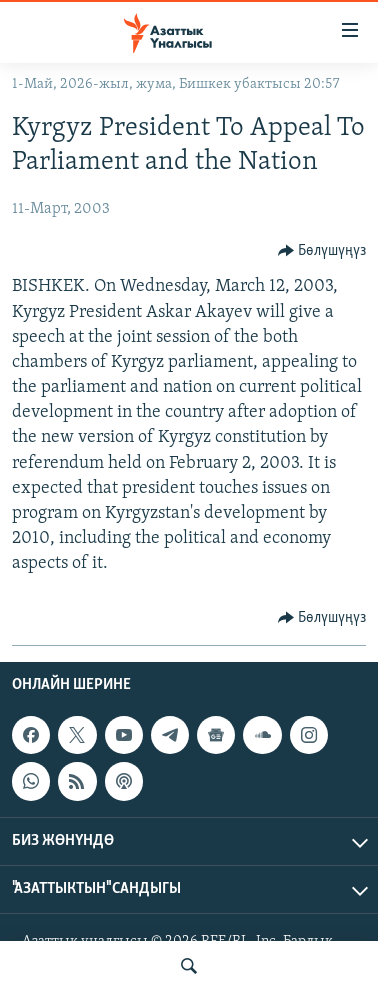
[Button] (322, 251)
